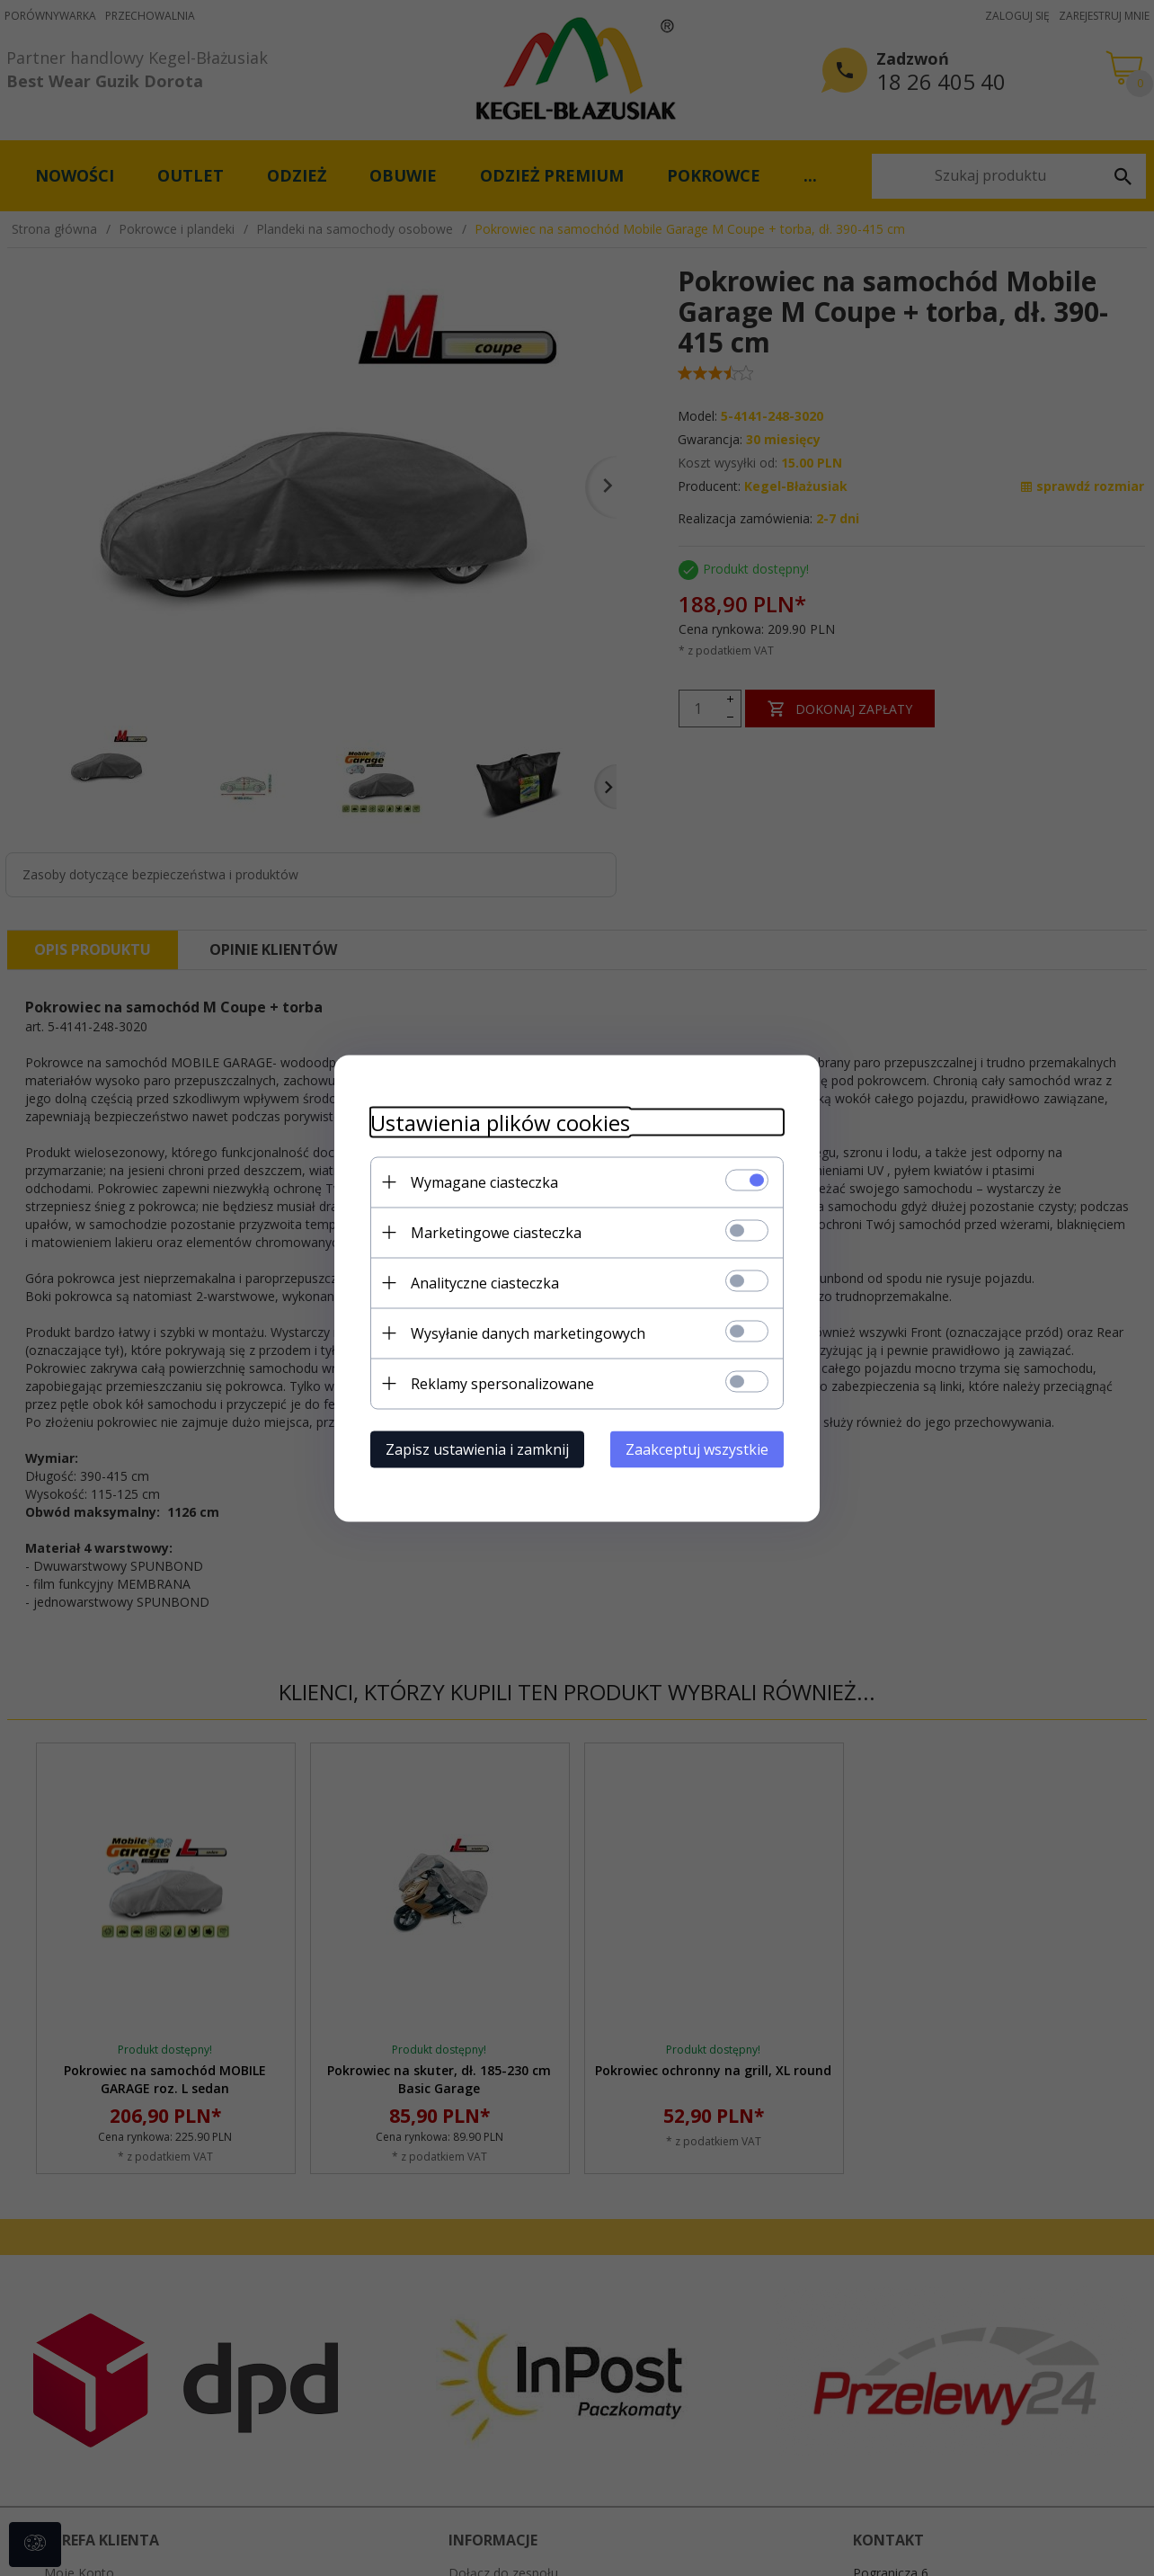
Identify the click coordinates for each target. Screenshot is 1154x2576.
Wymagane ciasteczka (484, 1181)
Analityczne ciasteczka (485, 1282)
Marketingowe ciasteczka (496, 1232)
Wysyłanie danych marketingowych (528, 1332)
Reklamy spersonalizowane (502, 1383)
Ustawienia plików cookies (500, 1122)
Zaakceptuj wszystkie (697, 1448)
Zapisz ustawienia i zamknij (477, 1448)
